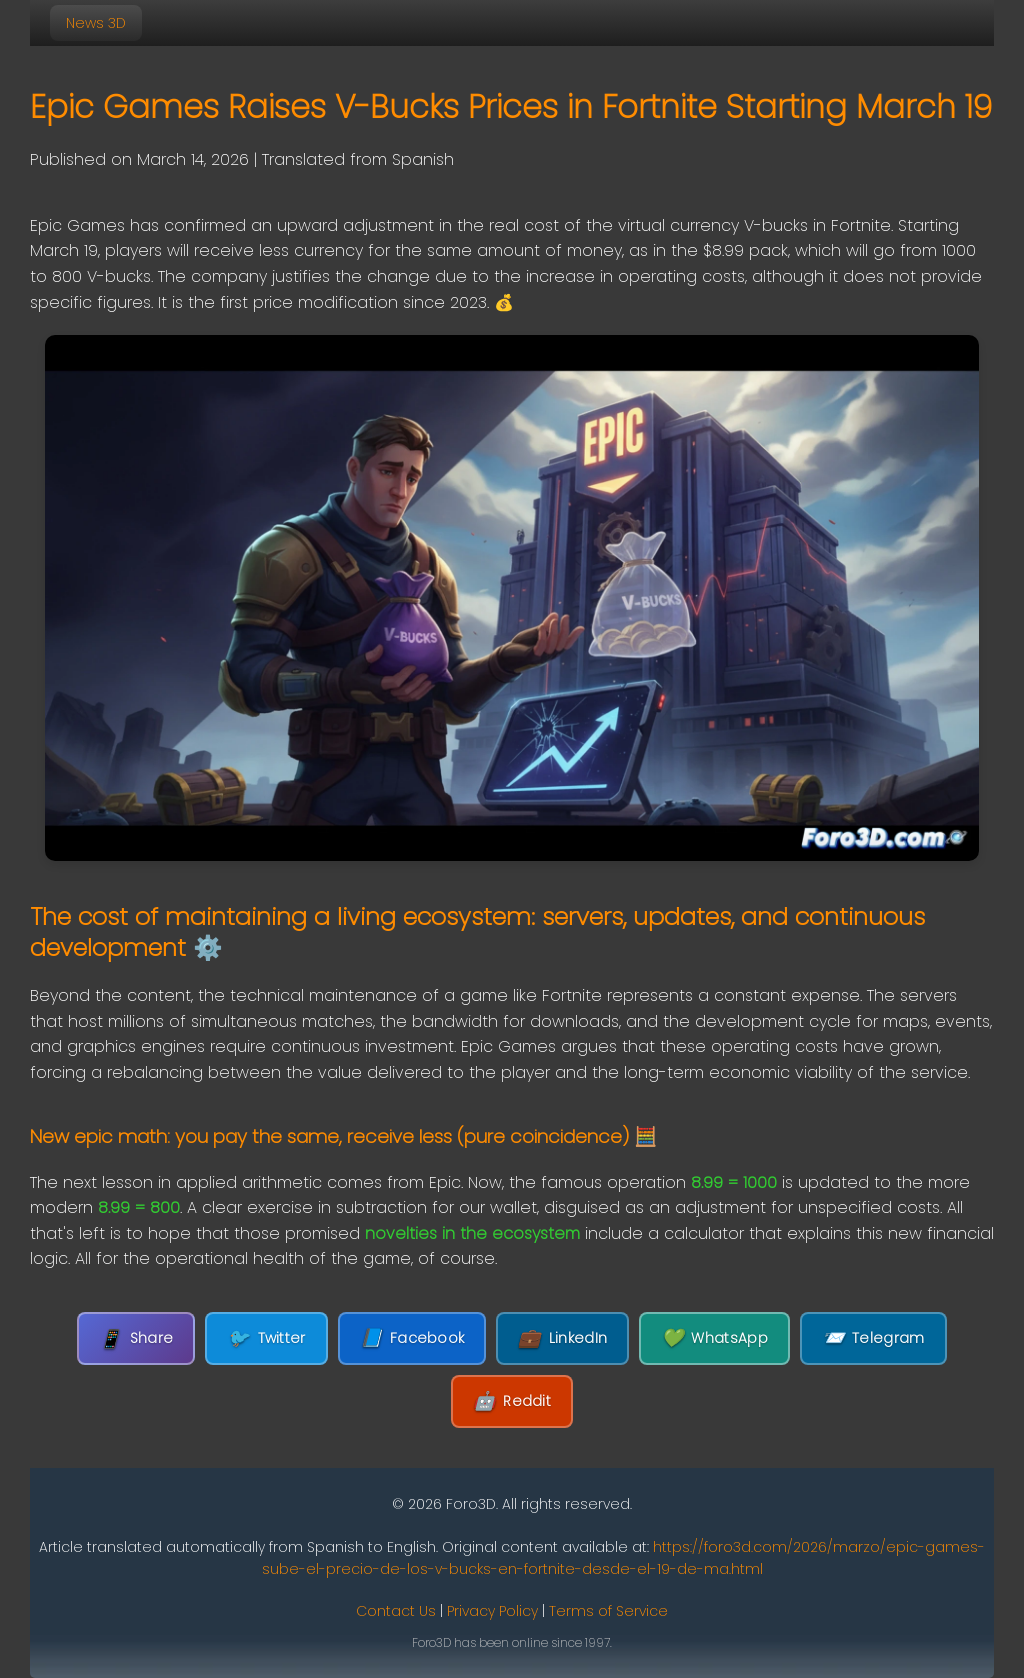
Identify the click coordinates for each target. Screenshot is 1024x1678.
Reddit (512, 1401)
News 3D (96, 23)
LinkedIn (562, 1338)
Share (136, 1338)
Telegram (873, 1338)
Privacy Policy (492, 1611)
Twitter (266, 1338)
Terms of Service (608, 1611)
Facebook (412, 1338)
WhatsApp (714, 1338)
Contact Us (396, 1611)
